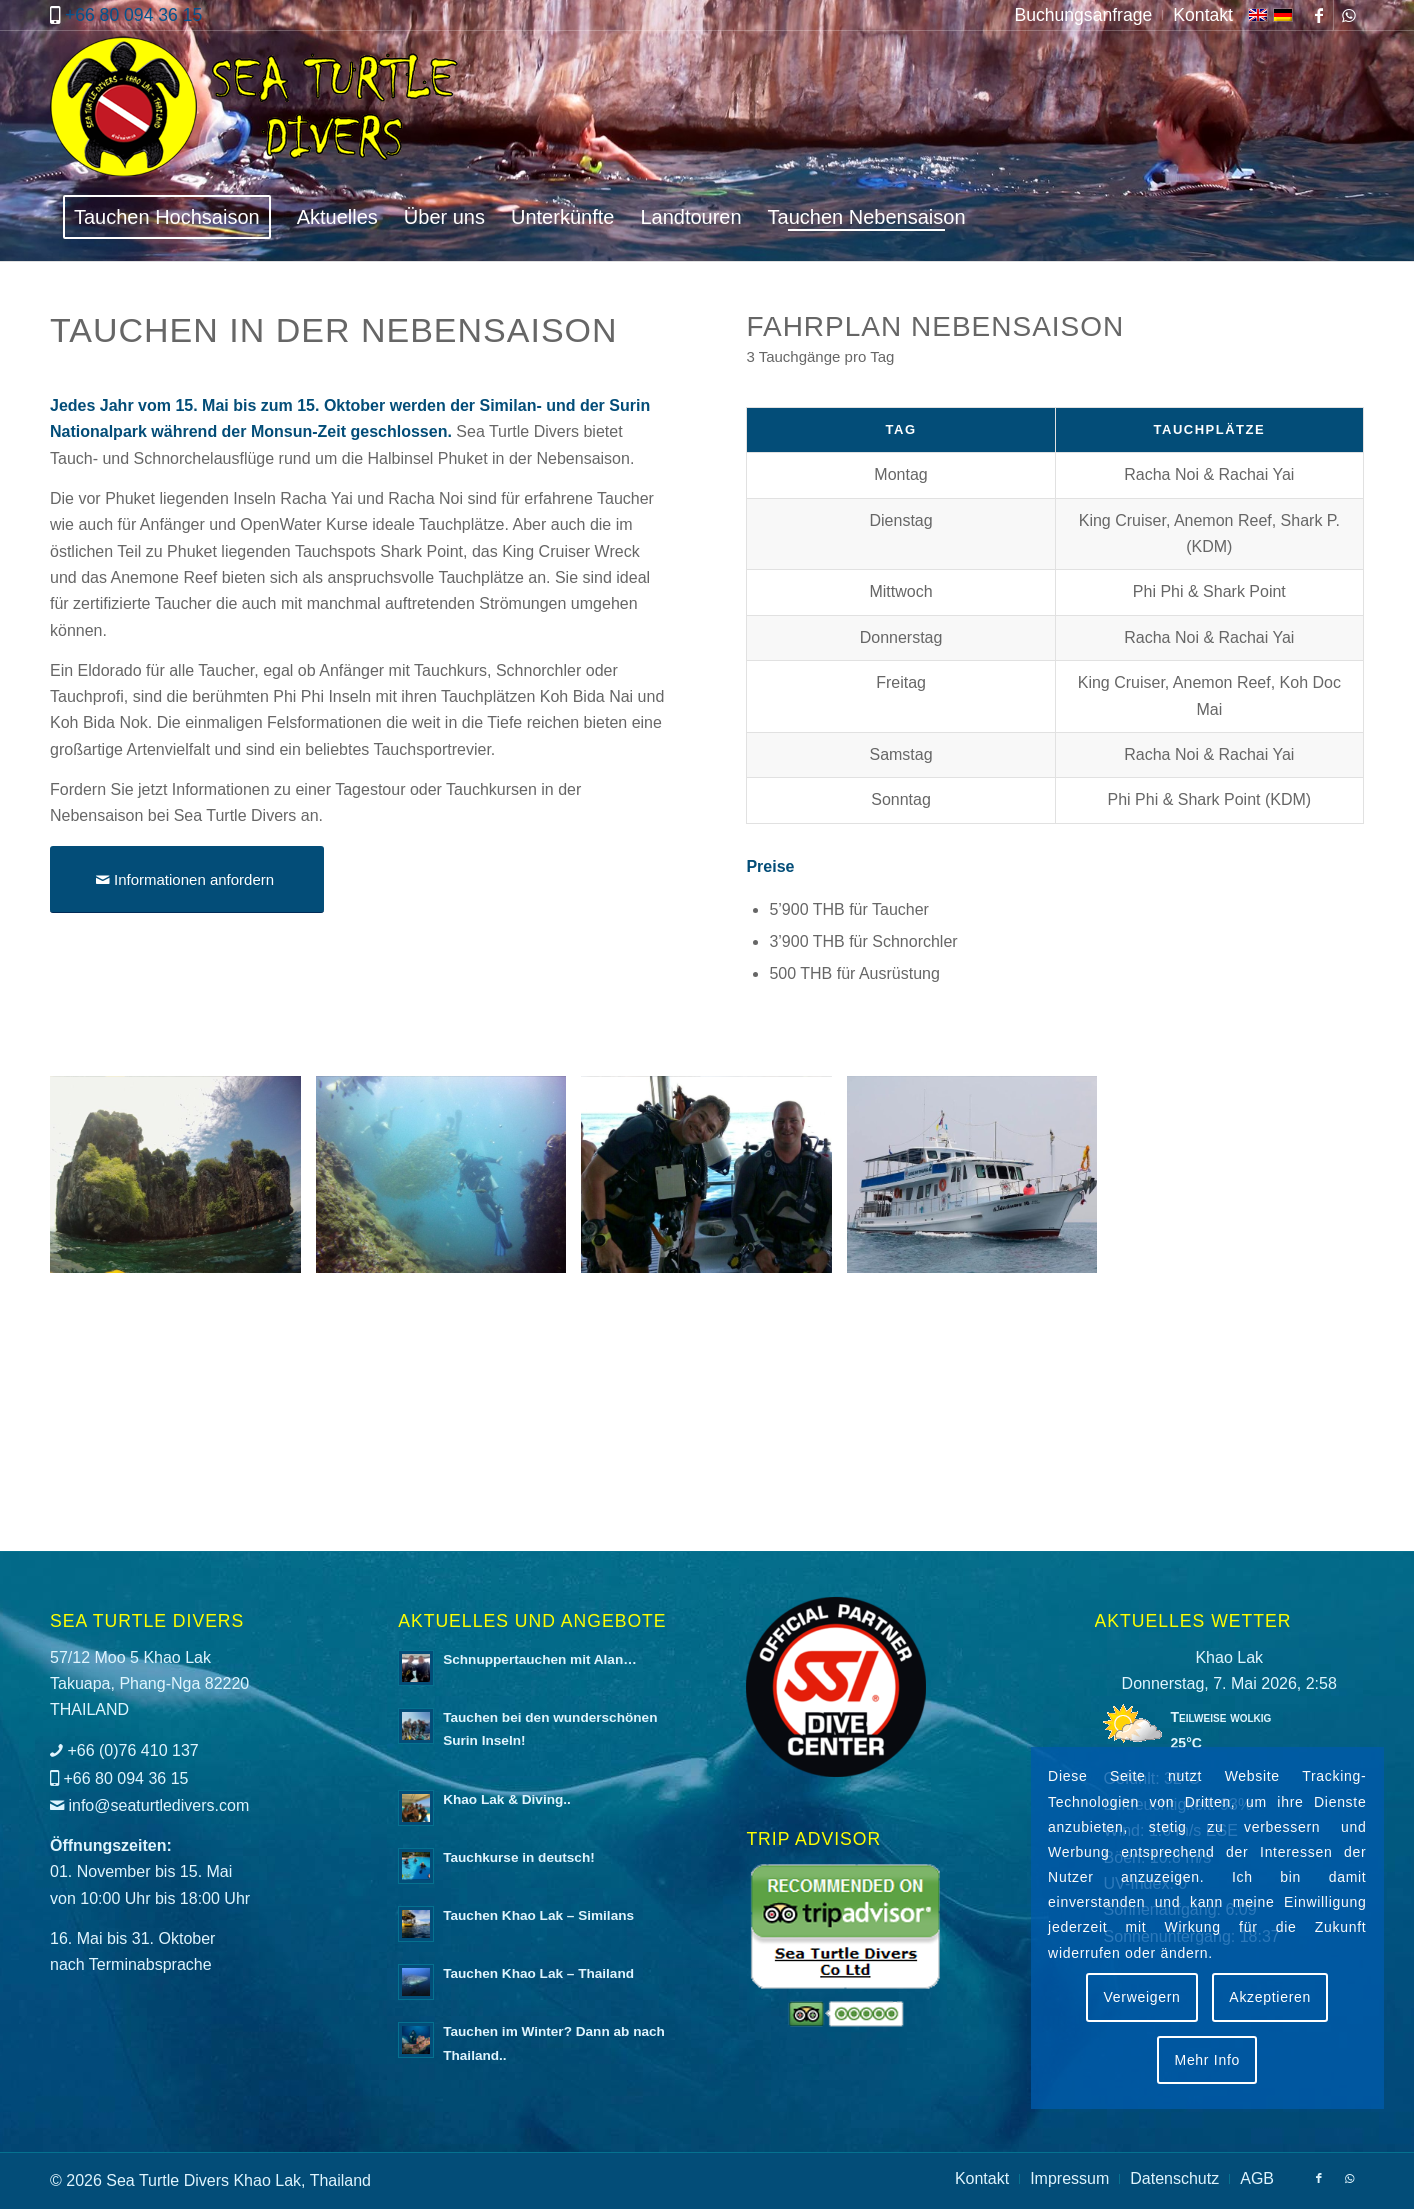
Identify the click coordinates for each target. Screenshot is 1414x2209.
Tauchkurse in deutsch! (519, 1857)
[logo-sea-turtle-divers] (257, 111)
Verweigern (1142, 1997)
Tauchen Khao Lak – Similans (538, 1915)
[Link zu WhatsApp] (1349, 15)
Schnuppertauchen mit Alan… (540, 1659)
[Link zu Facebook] (1318, 15)
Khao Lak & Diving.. (507, 1799)
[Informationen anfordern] (187, 879)
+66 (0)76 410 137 (132, 1750)
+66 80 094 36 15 (133, 15)
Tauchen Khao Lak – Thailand (538, 1973)
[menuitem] (1083, 15)
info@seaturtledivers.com (158, 1805)
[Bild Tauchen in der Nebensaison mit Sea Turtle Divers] (183, 1182)
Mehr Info (1207, 2060)
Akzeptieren (1270, 1997)
